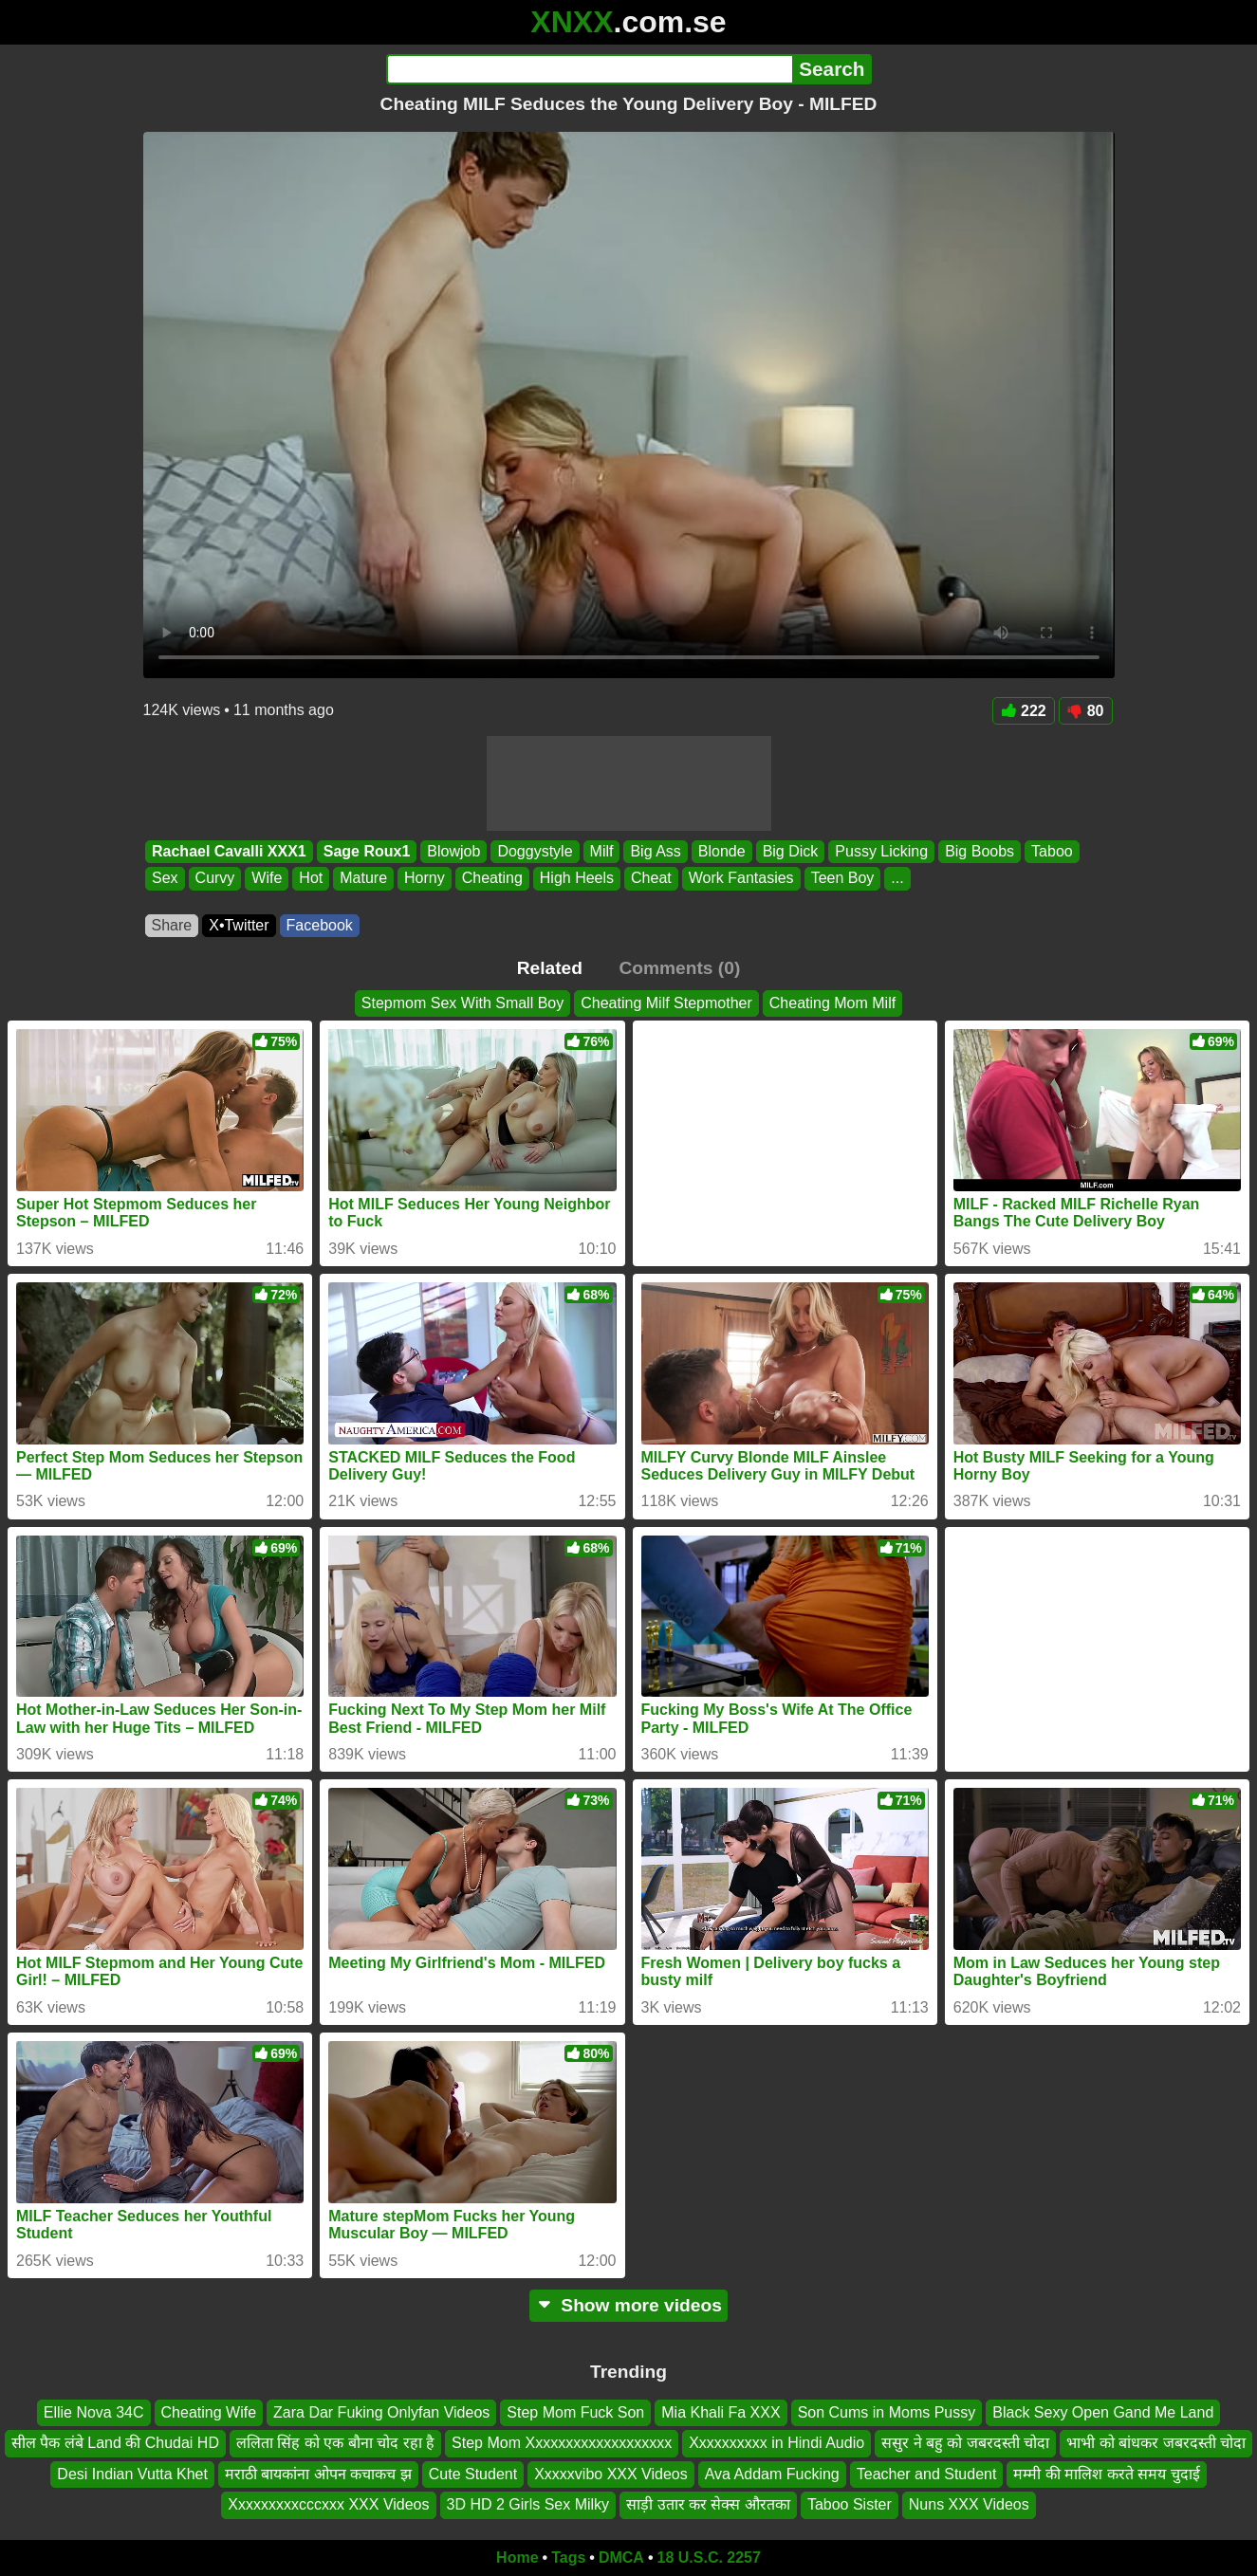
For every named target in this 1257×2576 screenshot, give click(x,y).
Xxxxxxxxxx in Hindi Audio (776, 2443)
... (897, 879)
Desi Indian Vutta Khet (132, 2474)
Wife (266, 879)
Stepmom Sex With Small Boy (462, 1003)
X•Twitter (238, 925)
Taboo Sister (849, 2504)
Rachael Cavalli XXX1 (229, 851)
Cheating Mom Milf (832, 1003)
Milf (601, 851)
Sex (165, 879)
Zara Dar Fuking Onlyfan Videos (381, 2412)
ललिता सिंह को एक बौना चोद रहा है (335, 2443)
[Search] (589, 69)
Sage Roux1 (366, 851)
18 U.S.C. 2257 (709, 2557)
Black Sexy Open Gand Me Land (1102, 2412)
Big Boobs (979, 851)
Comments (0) (679, 968)
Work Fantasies (740, 879)
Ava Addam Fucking (772, 2474)
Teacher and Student (927, 2474)
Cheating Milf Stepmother (666, 1003)
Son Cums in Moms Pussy (887, 2412)
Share (172, 925)
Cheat (651, 879)
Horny (424, 879)
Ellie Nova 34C (94, 2412)
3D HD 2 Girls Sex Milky (528, 2504)
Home (517, 2557)
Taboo (1052, 851)
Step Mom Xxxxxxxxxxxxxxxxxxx (562, 2443)
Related (549, 968)
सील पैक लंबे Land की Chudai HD (115, 2443)
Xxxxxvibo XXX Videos (611, 2474)
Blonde (721, 851)
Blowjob (453, 851)
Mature (363, 879)
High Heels (576, 879)
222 (1023, 711)
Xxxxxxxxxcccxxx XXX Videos (328, 2504)
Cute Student (473, 2474)
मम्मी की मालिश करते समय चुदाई (1106, 2474)
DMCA (621, 2557)
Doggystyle (534, 851)
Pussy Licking (881, 851)
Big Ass (655, 851)
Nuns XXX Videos (969, 2504)
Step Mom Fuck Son (575, 2412)
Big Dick (790, 851)
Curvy (214, 879)
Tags (568, 2557)
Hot (311, 879)
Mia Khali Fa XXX (720, 2412)
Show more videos (628, 2305)
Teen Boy (842, 879)
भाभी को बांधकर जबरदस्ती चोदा (1156, 2443)
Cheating (491, 879)
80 (1085, 711)
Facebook (320, 925)
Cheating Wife (209, 2412)
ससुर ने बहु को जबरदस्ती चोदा (965, 2443)
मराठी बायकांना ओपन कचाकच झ (318, 2474)
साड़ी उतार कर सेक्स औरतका (708, 2504)
